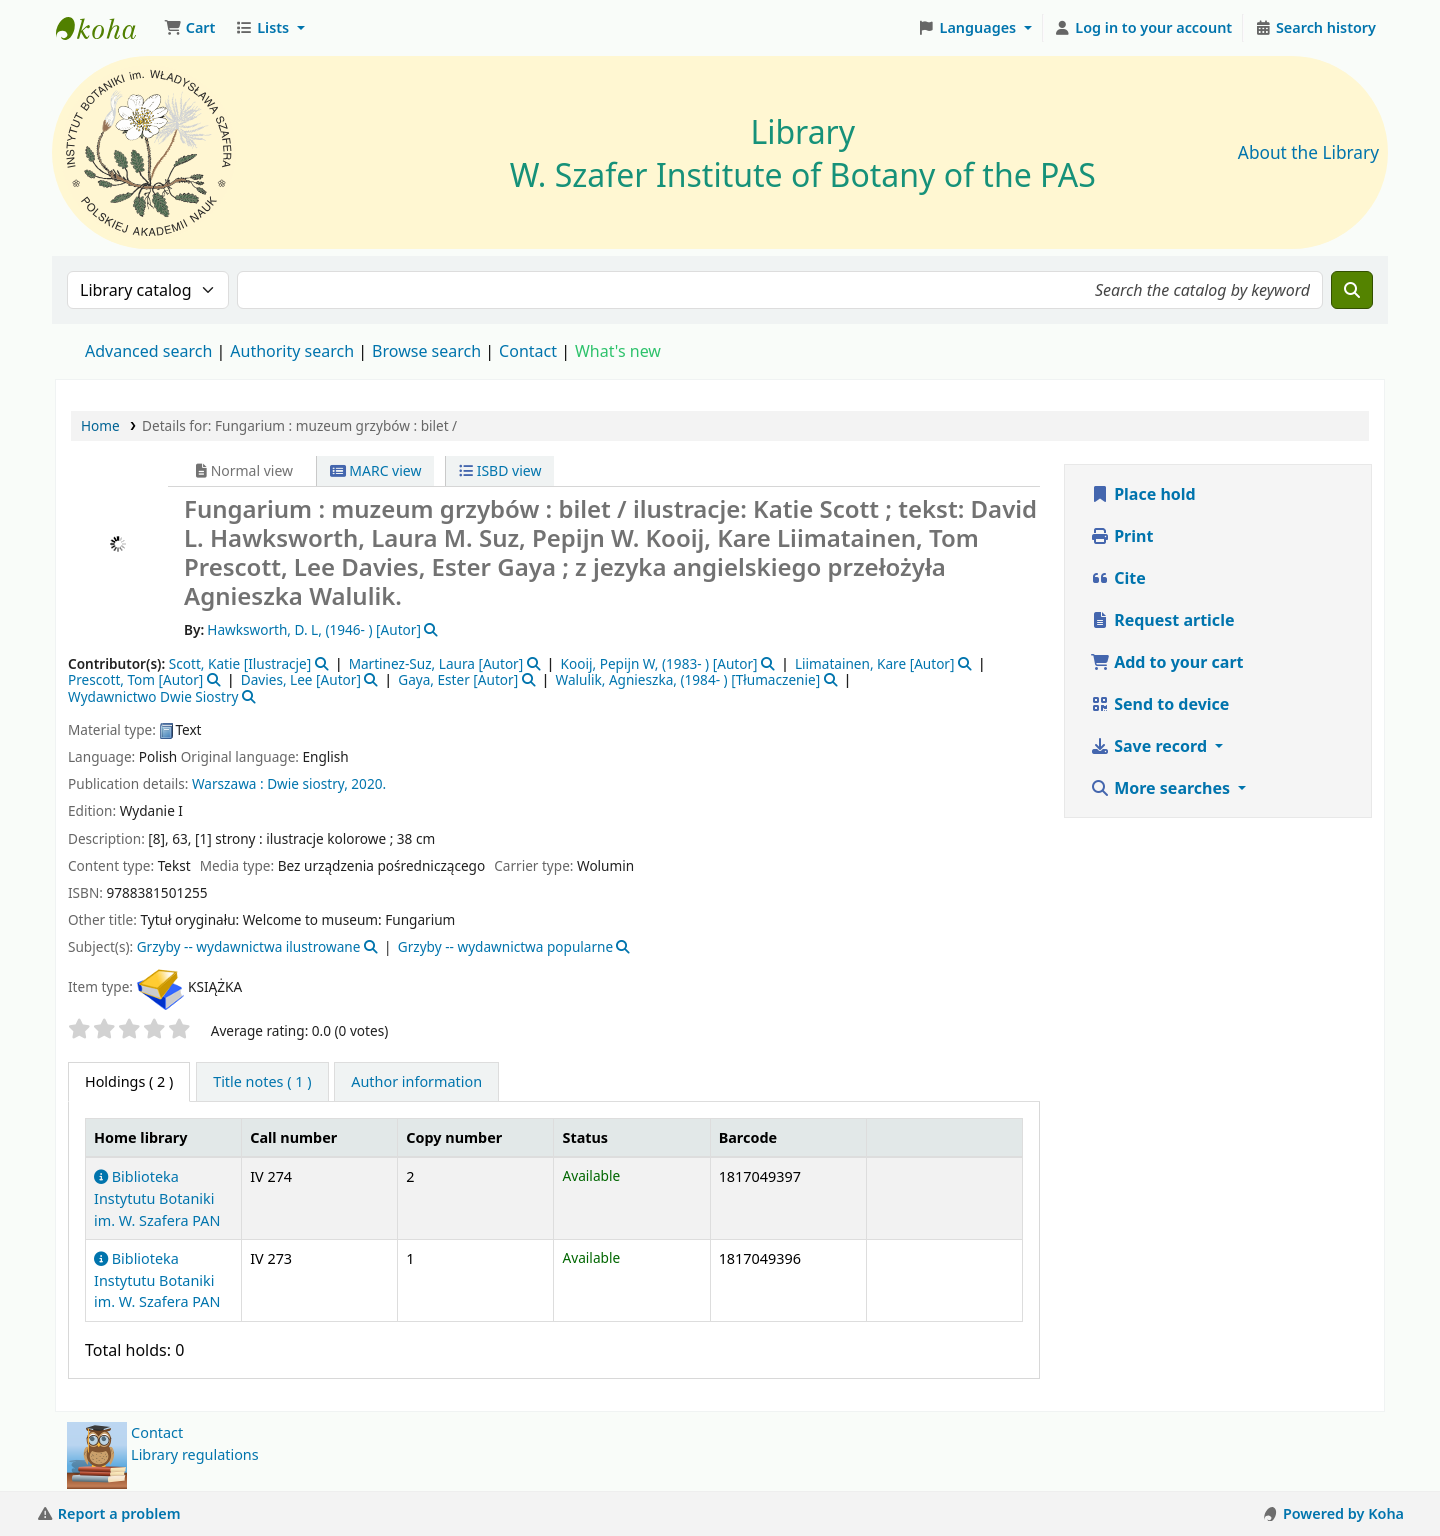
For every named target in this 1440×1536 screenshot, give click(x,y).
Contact (157, 1432)
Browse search (426, 351)
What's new (618, 351)
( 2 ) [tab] (129, 1081)
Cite (1118, 578)
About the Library (1308, 152)
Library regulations (195, 1454)
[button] (189, 28)
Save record (1150, 746)
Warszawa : (228, 783)
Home (100, 425)
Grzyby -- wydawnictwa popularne (505, 946)
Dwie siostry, (307, 783)
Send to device (1159, 704)
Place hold (1143, 494)
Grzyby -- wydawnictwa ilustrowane (249, 946)
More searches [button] (1162, 788)
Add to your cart (1167, 662)
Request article (1162, 620)
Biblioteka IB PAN (106, 28)
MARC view (376, 470)
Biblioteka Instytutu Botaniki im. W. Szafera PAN (157, 1198)
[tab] (262, 1082)
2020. (368, 783)
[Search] (1352, 290)
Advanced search (148, 351)
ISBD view (500, 470)
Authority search (292, 351)
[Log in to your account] (1143, 28)
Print (1121, 536)
